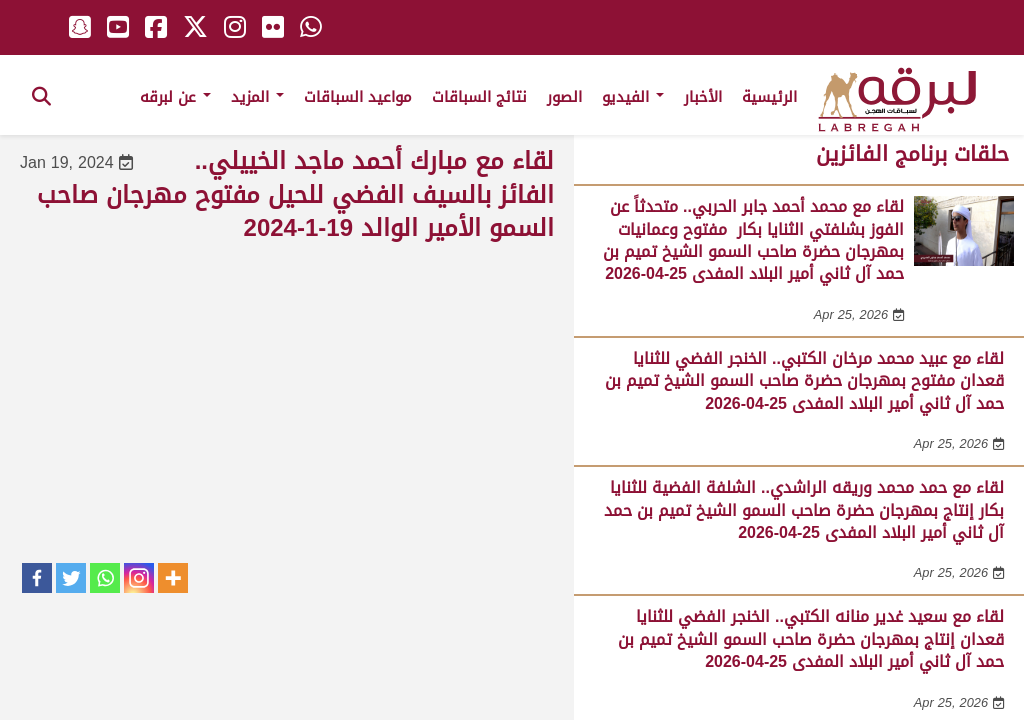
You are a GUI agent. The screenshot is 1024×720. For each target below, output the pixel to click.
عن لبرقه (175, 97)
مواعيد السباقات (358, 97)
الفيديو (633, 97)
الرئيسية (769, 97)
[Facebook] (37, 578)
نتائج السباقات (479, 97)
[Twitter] (71, 578)
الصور (564, 97)
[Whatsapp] (105, 578)
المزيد (257, 97)
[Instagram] (139, 578)
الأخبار (703, 97)
